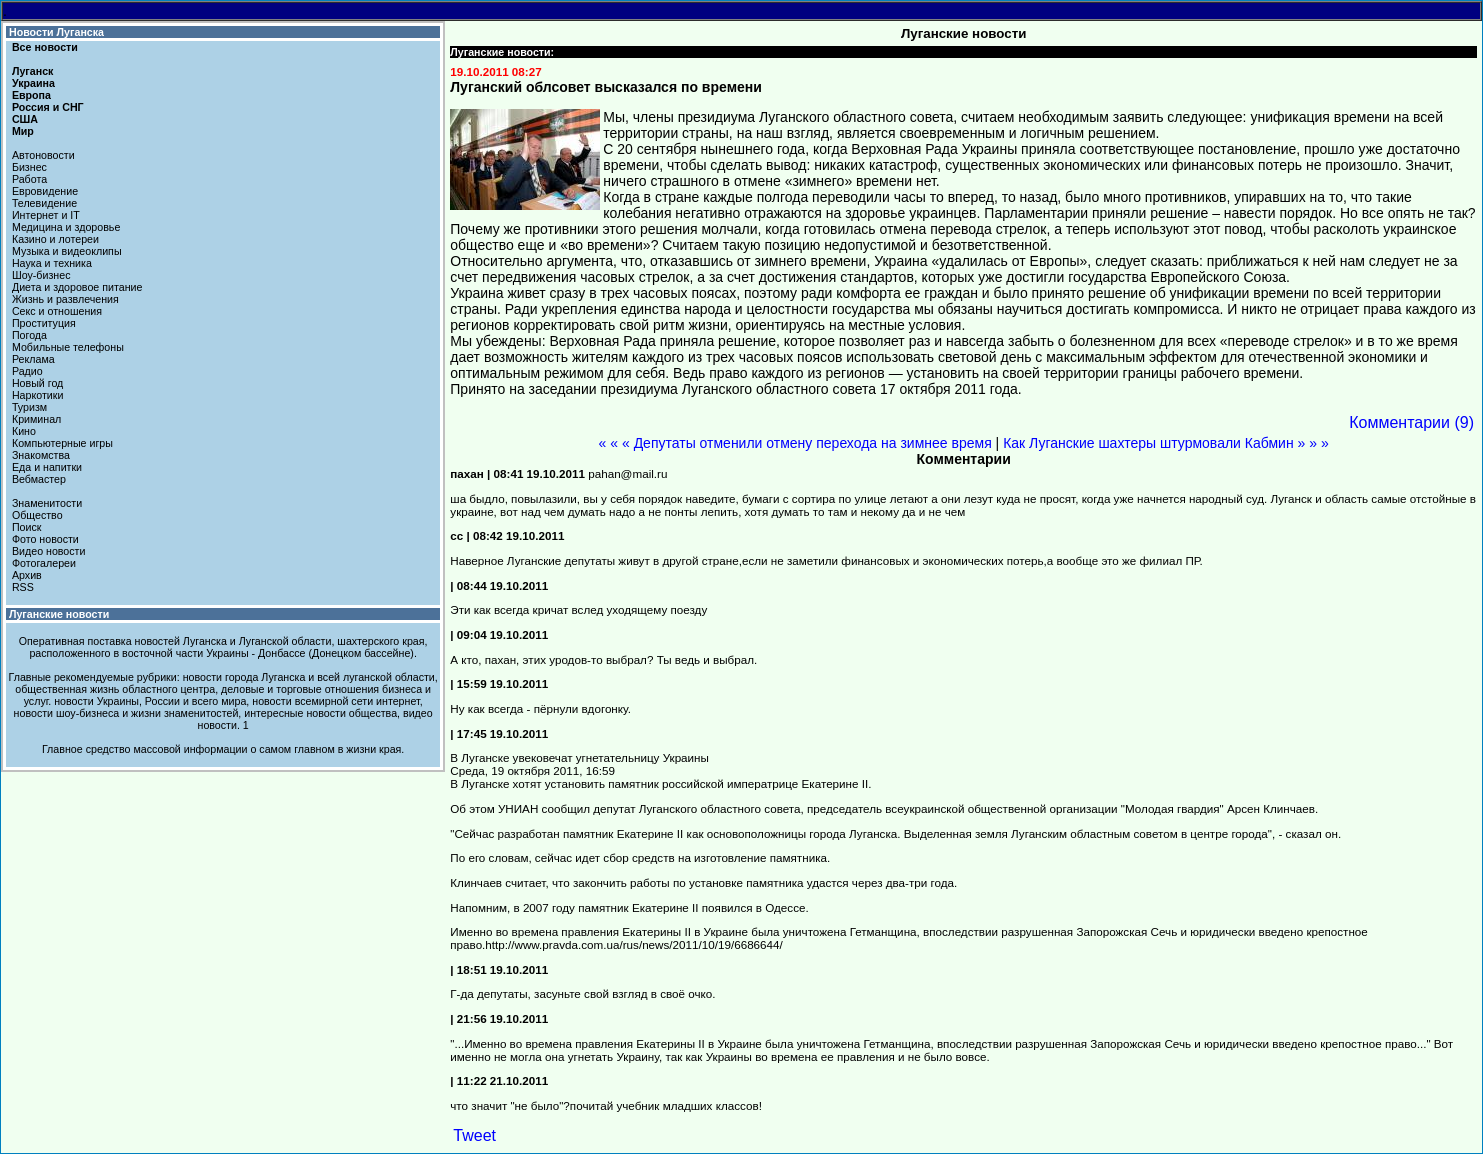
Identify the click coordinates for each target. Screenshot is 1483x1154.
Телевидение (44, 203)
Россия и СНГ (48, 107)
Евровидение (45, 191)
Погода (29, 335)
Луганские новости (59, 614)
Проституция (44, 323)
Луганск (32, 71)
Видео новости (49, 551)
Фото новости (45, 539)
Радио (27, 371)
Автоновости (43, 155)
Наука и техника (52, 263)
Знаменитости (47, 503)
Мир (23, 131)
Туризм (29, 407)
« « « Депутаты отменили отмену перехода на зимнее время (795, 443)
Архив (27, 575)
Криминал (36, 419)
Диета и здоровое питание (77, 287)
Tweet (474, 1135)
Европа (31, 95)
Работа (29, 179)
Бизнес (29, 167)
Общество (37, 515)
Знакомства (41, 455)
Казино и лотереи (55, 239)
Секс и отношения (57, 311)
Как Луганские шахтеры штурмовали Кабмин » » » (1166, 443)
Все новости (45, 47)
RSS (23, 587)
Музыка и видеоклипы (67, 251)
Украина (33, 83)
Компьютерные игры (62, 443)
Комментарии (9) (1411, 422)
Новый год (37, 383)
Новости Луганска (56, 32)
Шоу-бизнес (41, 275)
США (25, 119)
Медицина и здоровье (66, 227)
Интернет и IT (46, 215)
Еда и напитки (47, 467)
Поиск (27, 527)
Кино (24, 431)
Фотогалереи (44, 563)
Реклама (33, 359)
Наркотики (37, 395)
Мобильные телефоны (68, 347)
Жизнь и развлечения (65, 299)
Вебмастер (39, 479)
